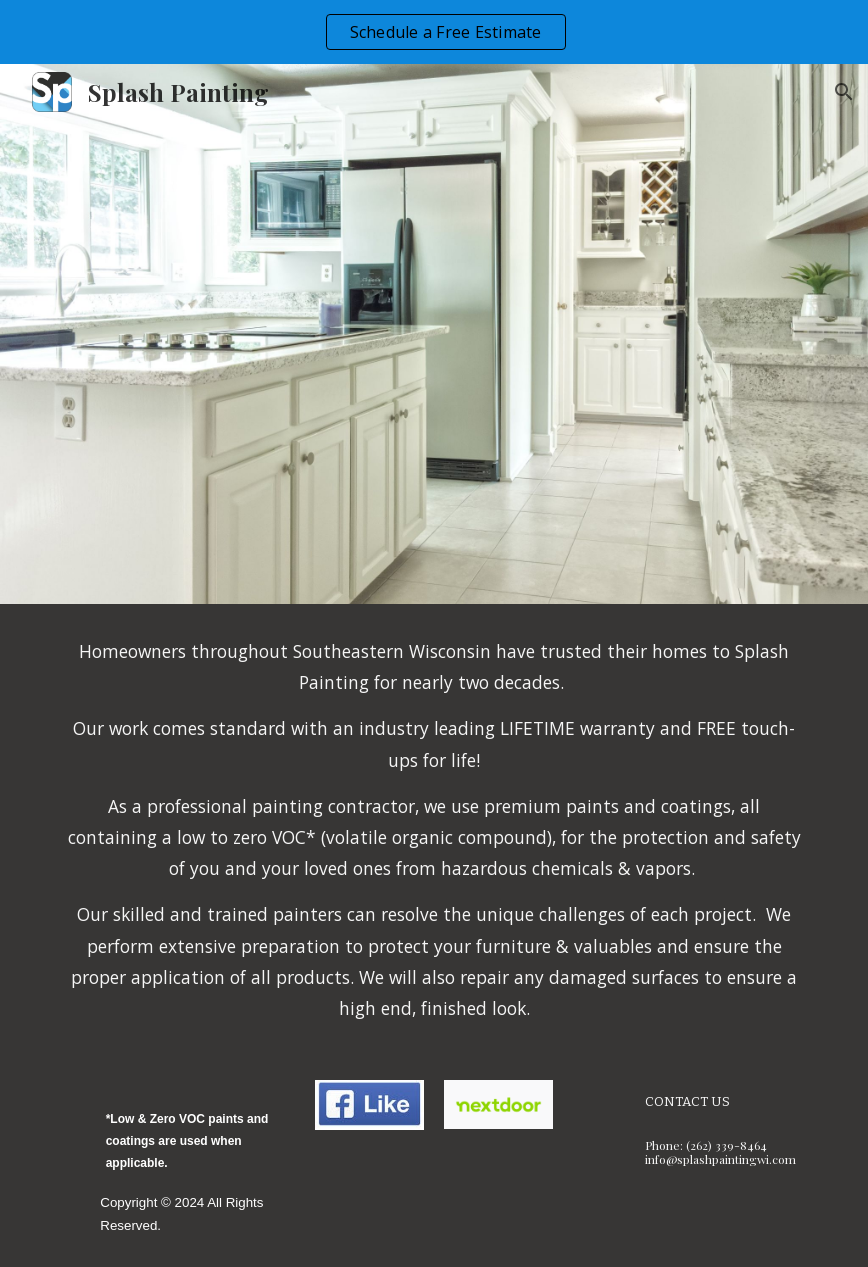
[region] (434, 32)
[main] (434, 830)
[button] (844, 92)
